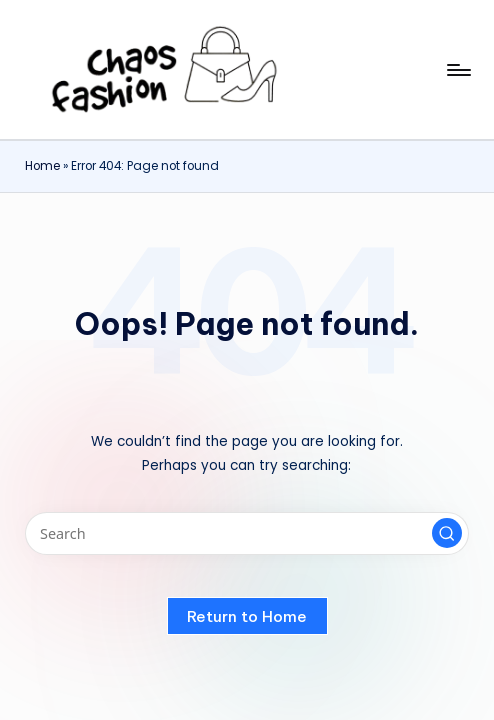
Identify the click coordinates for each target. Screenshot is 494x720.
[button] (447, 533)
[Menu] (457, 70)
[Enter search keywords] (246, 533)
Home (42, 166)
